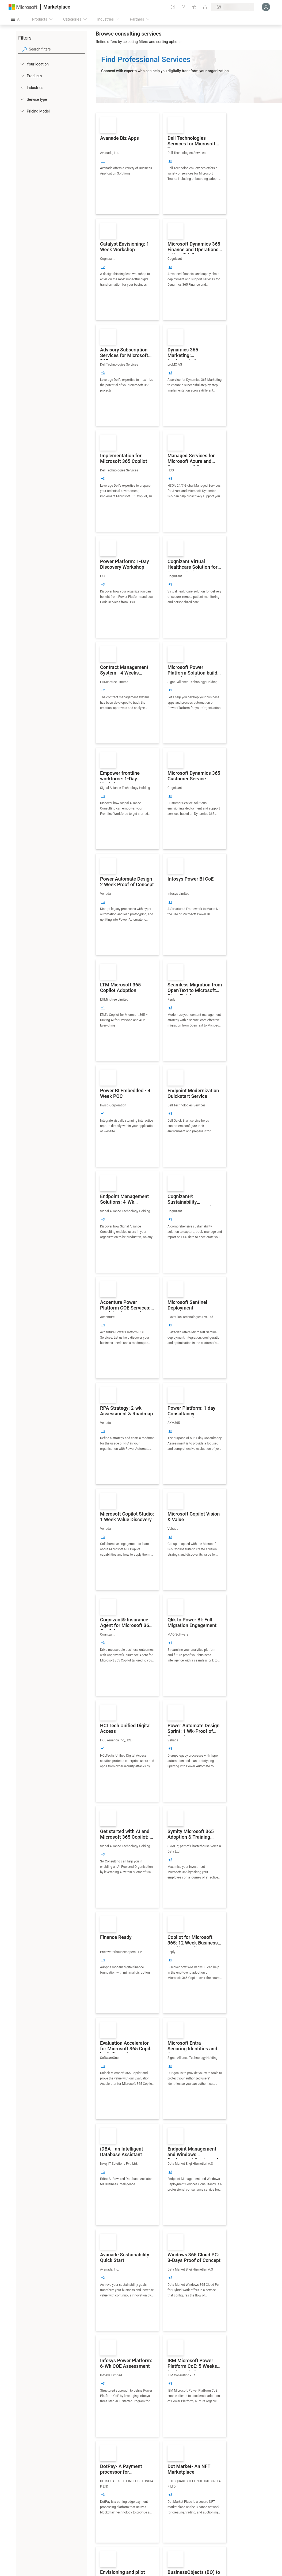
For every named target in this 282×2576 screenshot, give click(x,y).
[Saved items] (194, 7)
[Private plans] (205, 7)
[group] (103, 161)
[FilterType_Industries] (21, 87)
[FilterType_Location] (21, 63)
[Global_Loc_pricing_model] (21, 111)
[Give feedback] (173, 7)
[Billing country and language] (232, 7)
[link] (127, 163)
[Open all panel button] (16, 19)
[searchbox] (57, 49)
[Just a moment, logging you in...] (265, 7)
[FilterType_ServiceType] (21, 99)
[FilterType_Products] (21, 75)
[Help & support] (183, 7)
